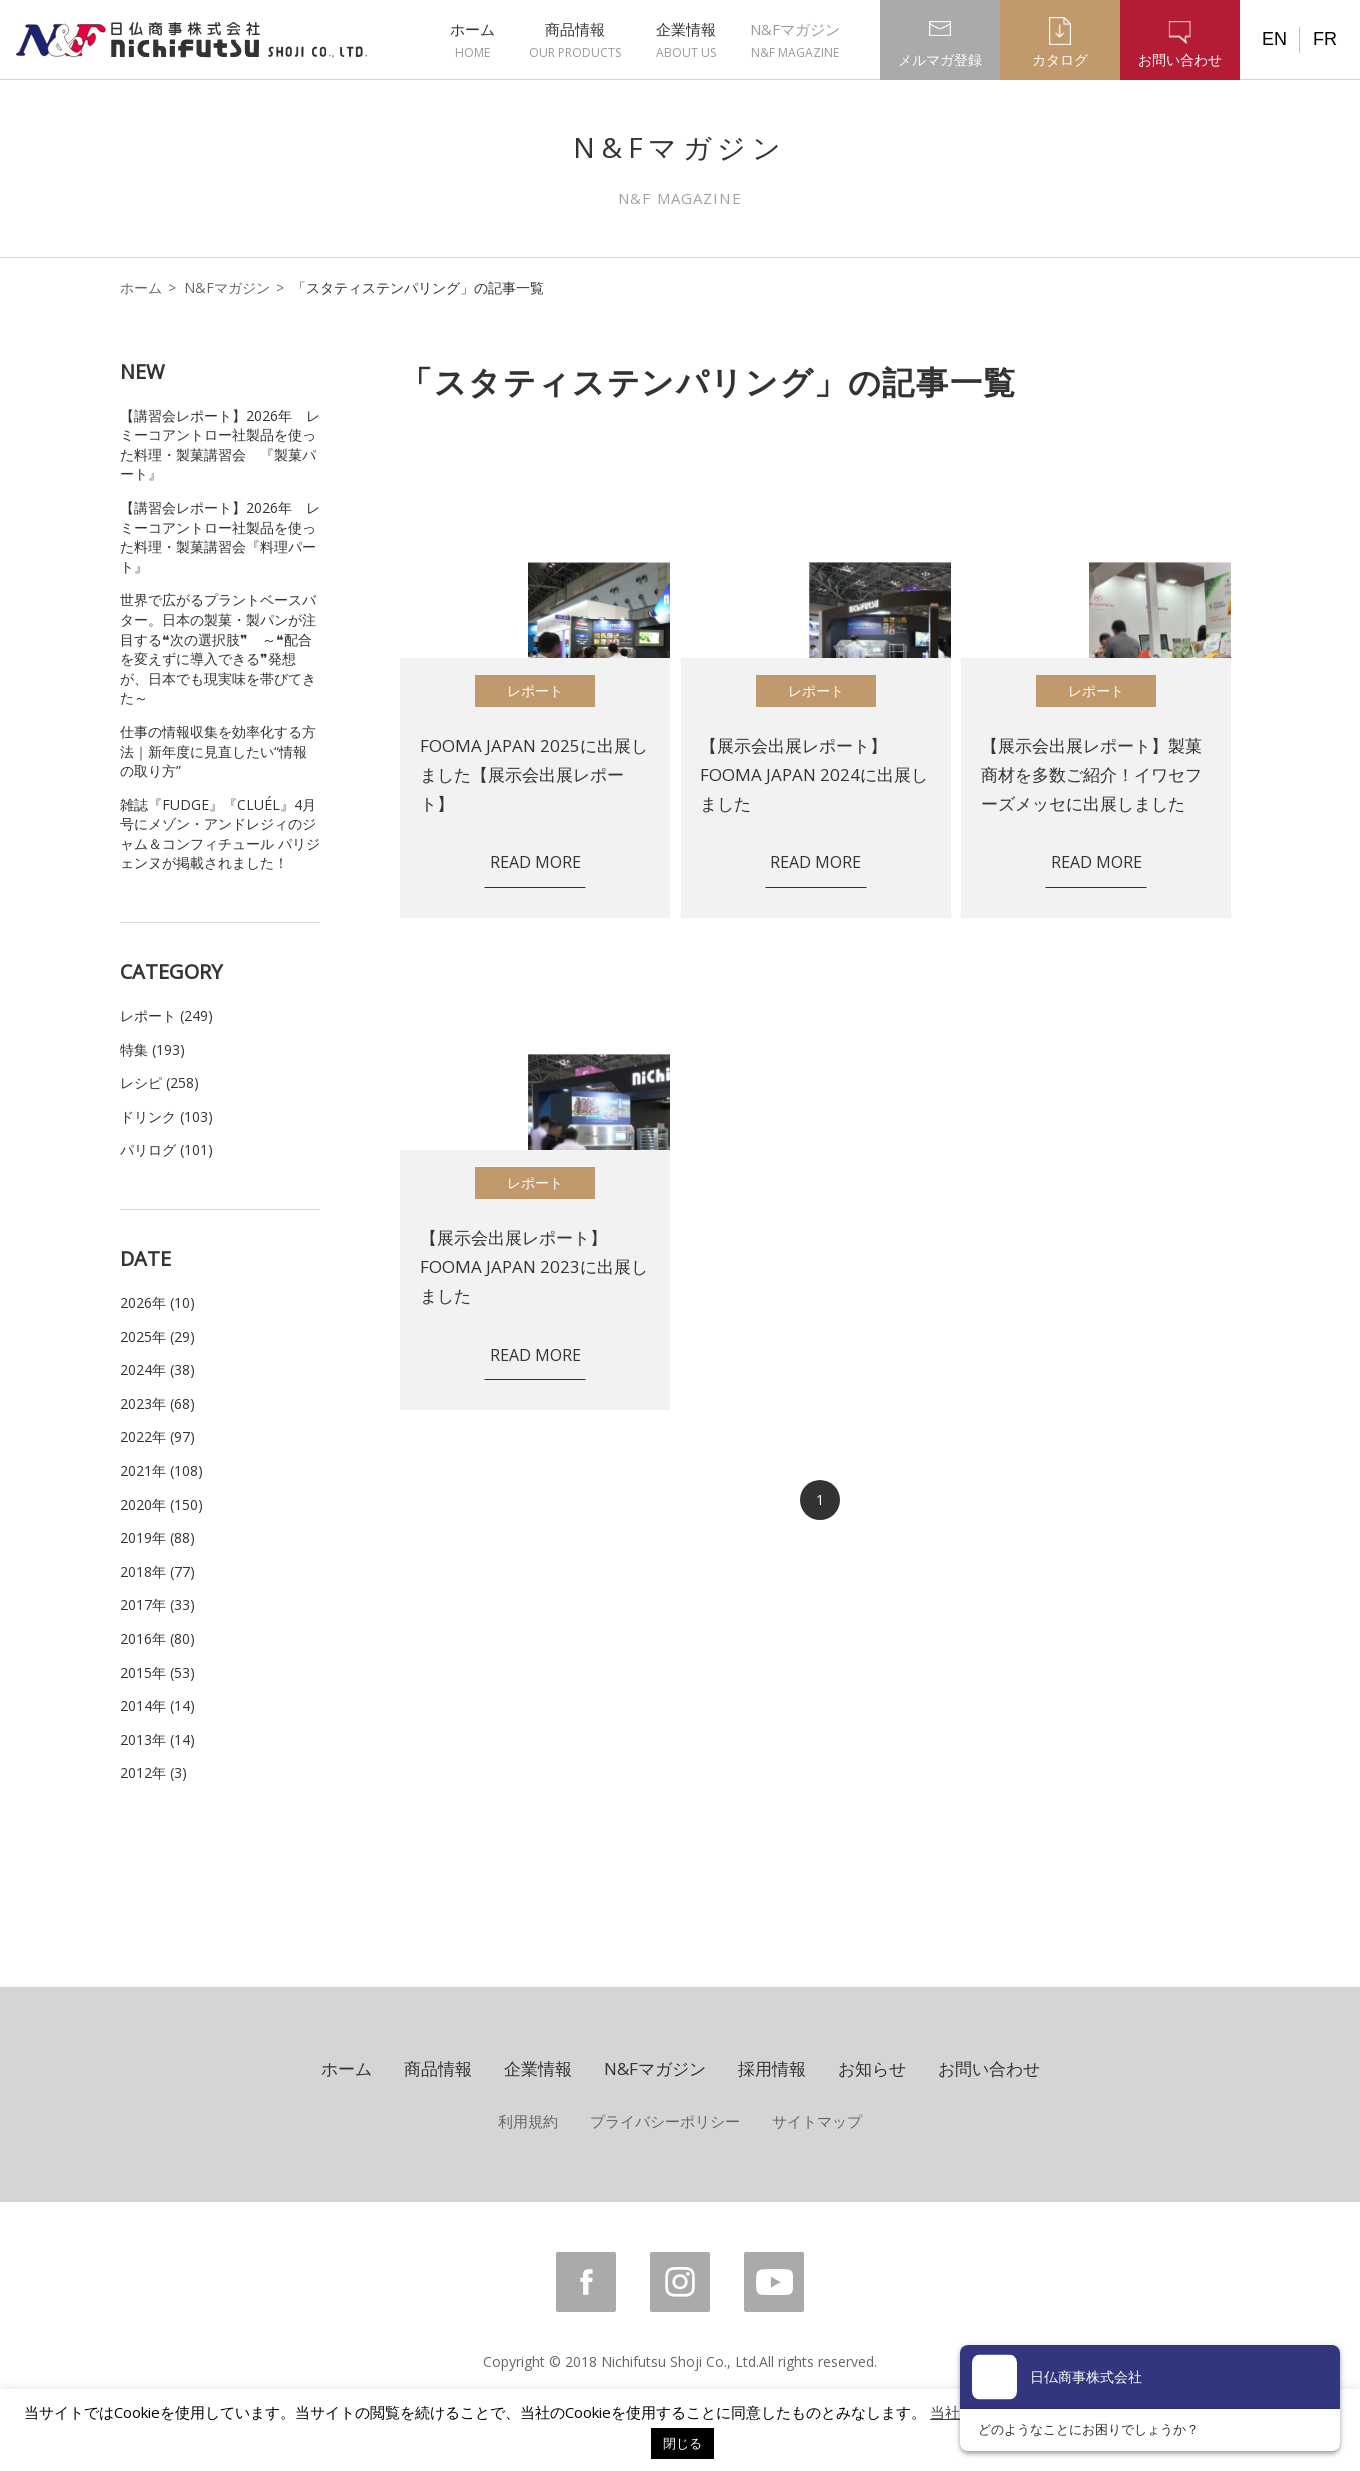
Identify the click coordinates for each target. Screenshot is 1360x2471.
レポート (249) (166, 1015)
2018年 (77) (157, 1571)
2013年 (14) (157, 1739)
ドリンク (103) (166, 1116)
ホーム (472, 40)
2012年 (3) (153, 1772)
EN (1274, 39)
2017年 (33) (157, 1604)
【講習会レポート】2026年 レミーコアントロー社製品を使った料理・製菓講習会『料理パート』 (220, 537)
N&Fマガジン (795, 40)
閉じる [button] (682, 2443)
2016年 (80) (157, 1638)
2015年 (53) (157, 1672)
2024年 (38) (157, 1369)
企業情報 (686, 40)
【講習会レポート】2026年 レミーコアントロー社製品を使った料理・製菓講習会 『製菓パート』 (220, 445)
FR (1325, 39)
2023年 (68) (157, 1403)
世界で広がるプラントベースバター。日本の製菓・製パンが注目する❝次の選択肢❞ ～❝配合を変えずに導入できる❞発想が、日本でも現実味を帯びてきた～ (218, 648)
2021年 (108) (161, 1470)
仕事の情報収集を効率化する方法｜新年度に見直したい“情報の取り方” (218, 751)
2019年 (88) (157, 1537)
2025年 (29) (157, 1336)
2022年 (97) (157, 1436)
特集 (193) (152, 1049)
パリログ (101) (166, 1149)
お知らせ (872, 2068)
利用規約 (528, 2121)
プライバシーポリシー (665, 2121)
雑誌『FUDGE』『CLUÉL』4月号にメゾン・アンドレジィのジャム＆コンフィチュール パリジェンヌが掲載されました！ (220, 834)
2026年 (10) (157, 1302)
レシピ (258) (159, 1082)
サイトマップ (817, 2121)
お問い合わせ (989, 2068)
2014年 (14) (157, 1705)
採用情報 (772, 2068)
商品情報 (575, 40)
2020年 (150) (161, 1504)
